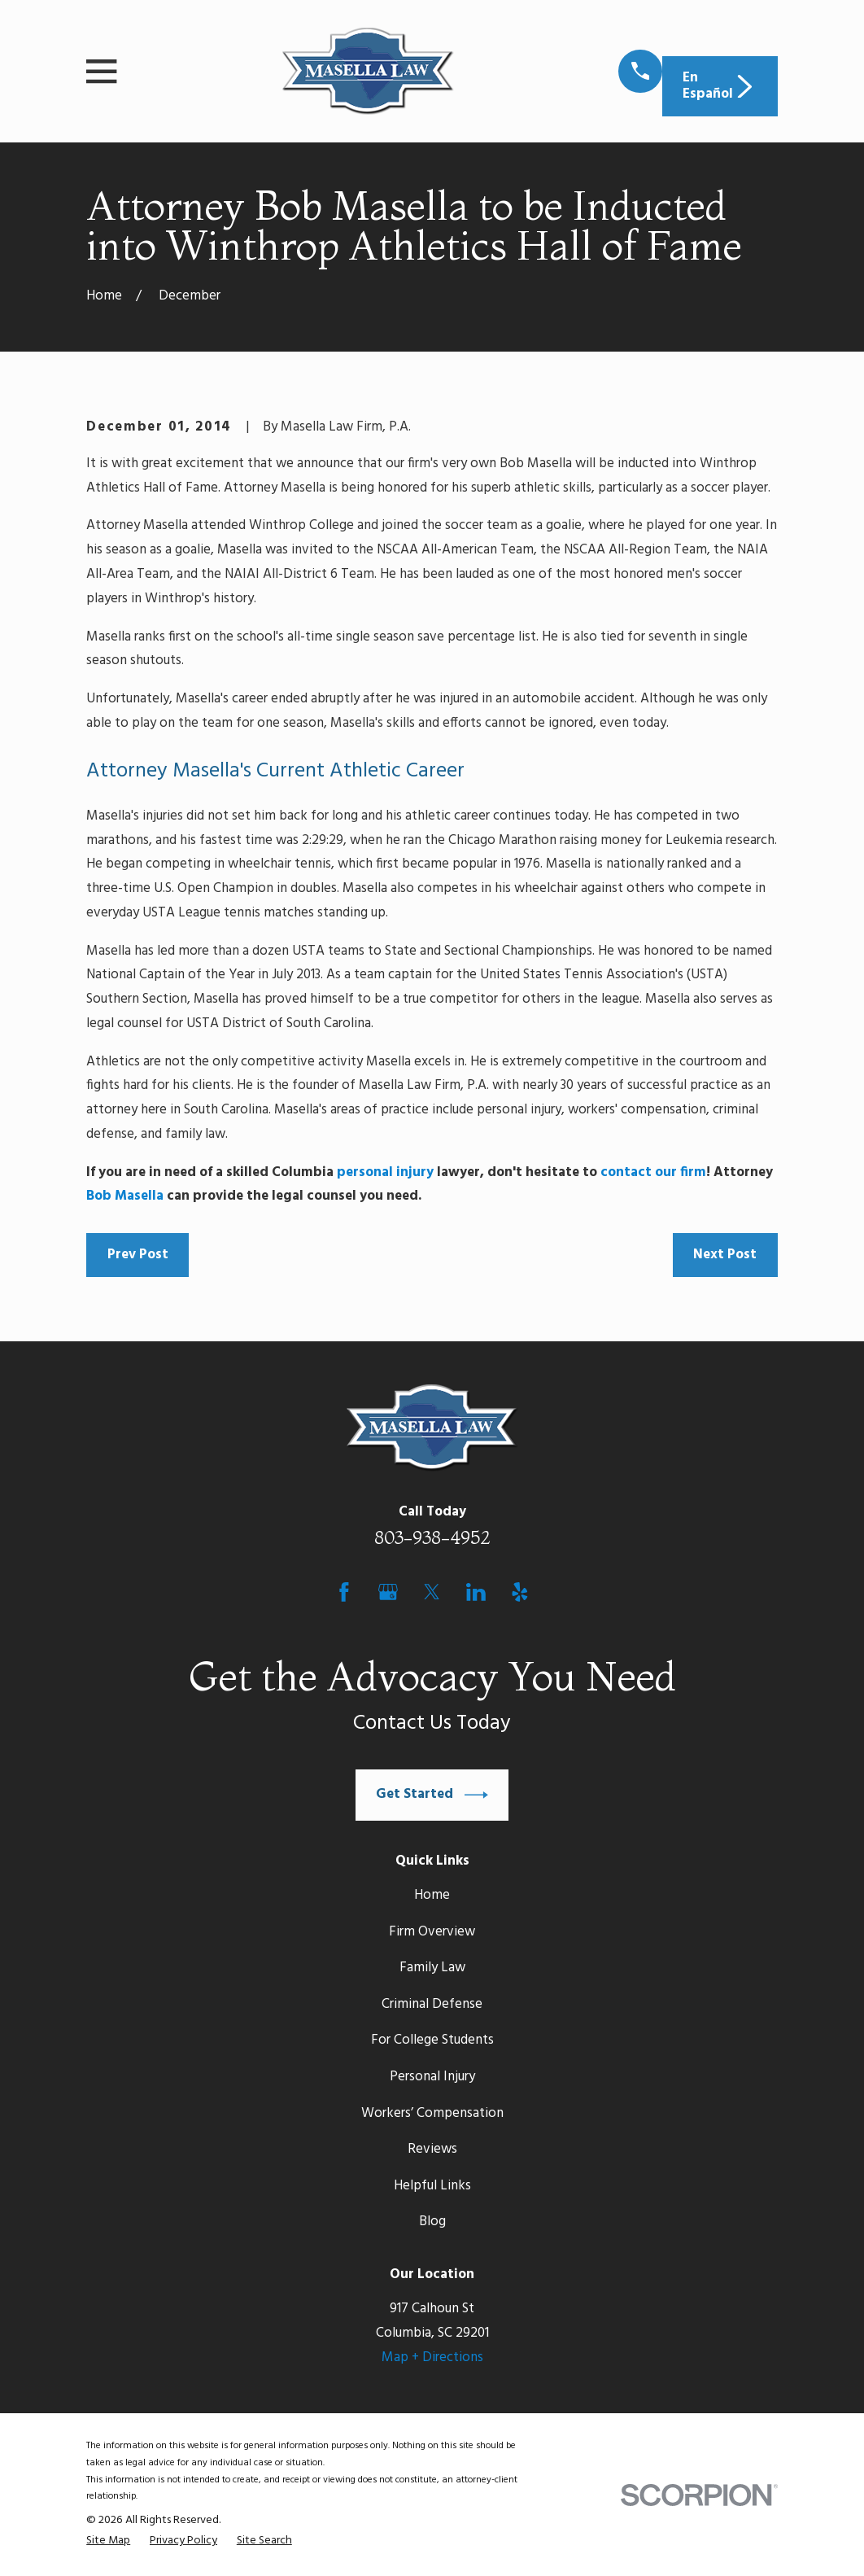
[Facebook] (344, 1592)
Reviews (432, 2149)
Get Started (432, 1795)
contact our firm (653, 1172)
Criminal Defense (432, 2004)
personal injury (385, 1172)
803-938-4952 (432, 1537)
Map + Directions (432, 2357)
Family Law (432, 1968)
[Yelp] (520, 1592)
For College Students (432, 2040)
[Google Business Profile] (388, 1592)
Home (432, 1895)
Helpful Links (432, 2186)
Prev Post (137, 1255)
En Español (720, 86)
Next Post (725, 1255)
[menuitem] (108, 2541)
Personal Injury (432, 2077)
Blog (432, 2222)
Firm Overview (432, 1932)
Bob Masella (125, 1196)
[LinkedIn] (476, 1592)
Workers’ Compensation (432, 2113)
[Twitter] (432, 1592)
